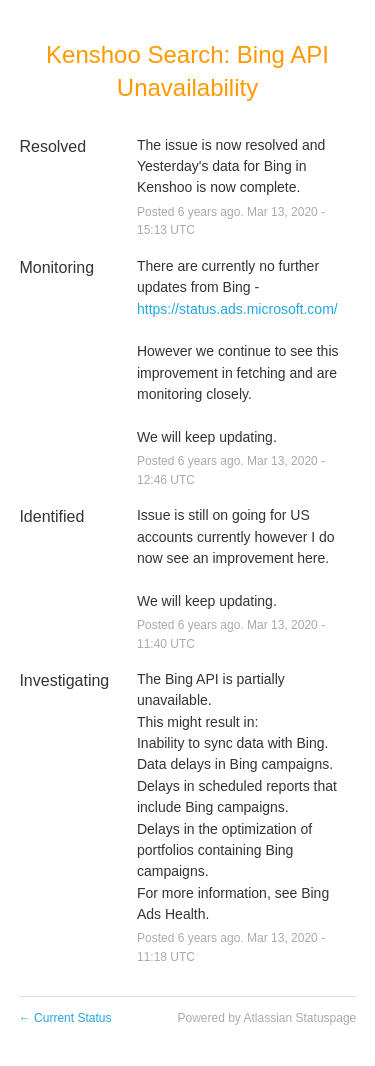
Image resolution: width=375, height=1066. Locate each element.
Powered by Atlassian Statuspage (266, 1018)
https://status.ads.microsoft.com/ (237, 309)
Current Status (65, 1018)
